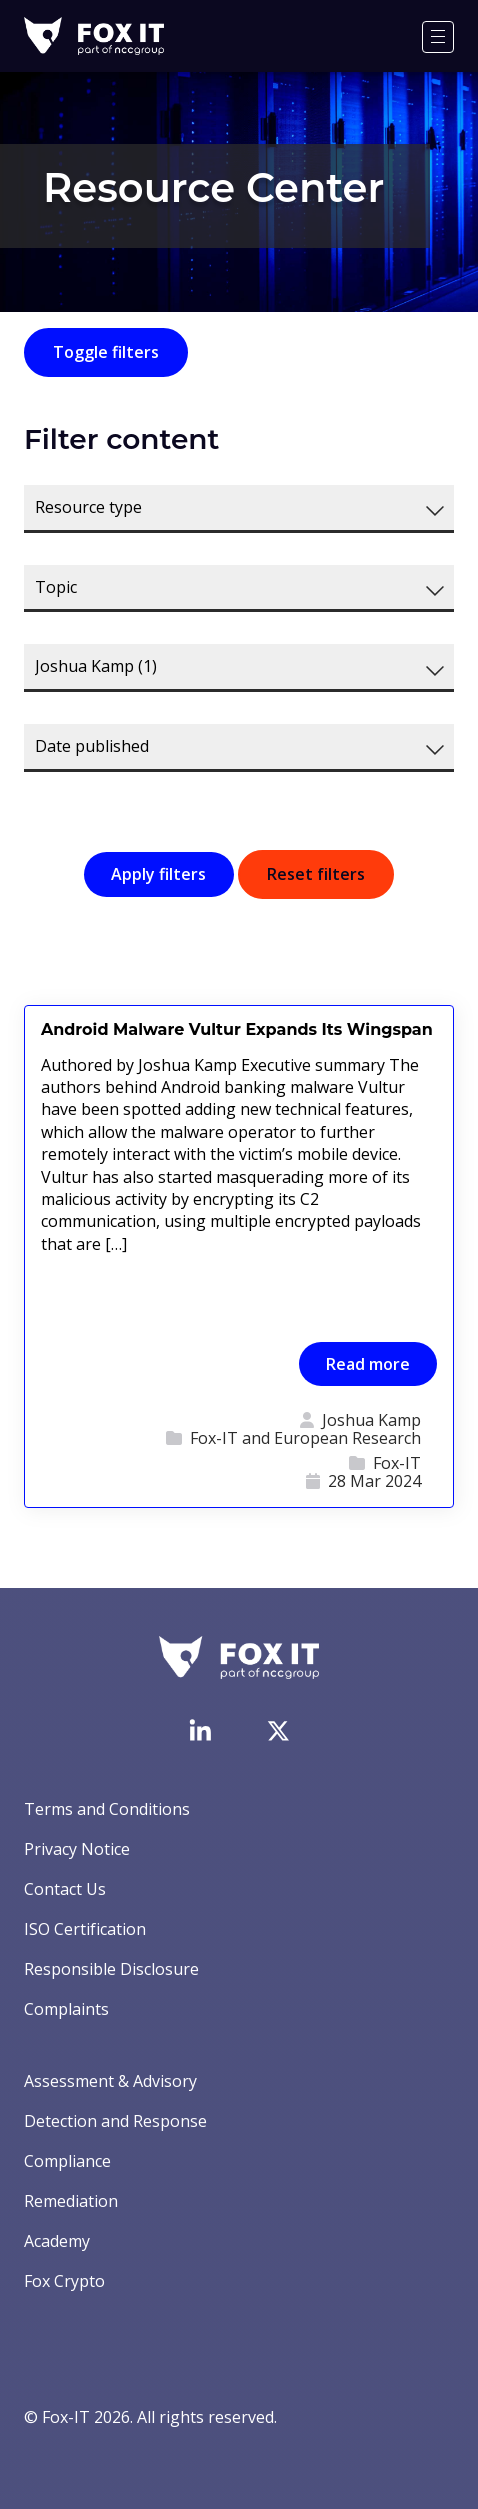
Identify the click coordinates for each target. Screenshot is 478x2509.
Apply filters (158, 874)
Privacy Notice (77, 1849)
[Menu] (438, 37)
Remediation (71, 2201)
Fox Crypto (64, 2281)
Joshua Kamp (371, 1421)
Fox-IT (397, 1464)
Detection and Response (115, 2121)
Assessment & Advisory (110, 2081)
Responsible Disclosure (111, 1969)
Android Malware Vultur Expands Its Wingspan (237, 1029)
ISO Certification (85, 1929)
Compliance (67, 2161)
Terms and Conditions (107, 1809)
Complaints (66, 2009)
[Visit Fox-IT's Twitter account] (278, 1731)
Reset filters (316, 874)
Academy (57, 2241)
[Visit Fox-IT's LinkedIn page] (200, 1730)
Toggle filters (106, 352)
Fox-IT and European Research (305, 1439)
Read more (368, 1364)
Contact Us (65, 1889)
